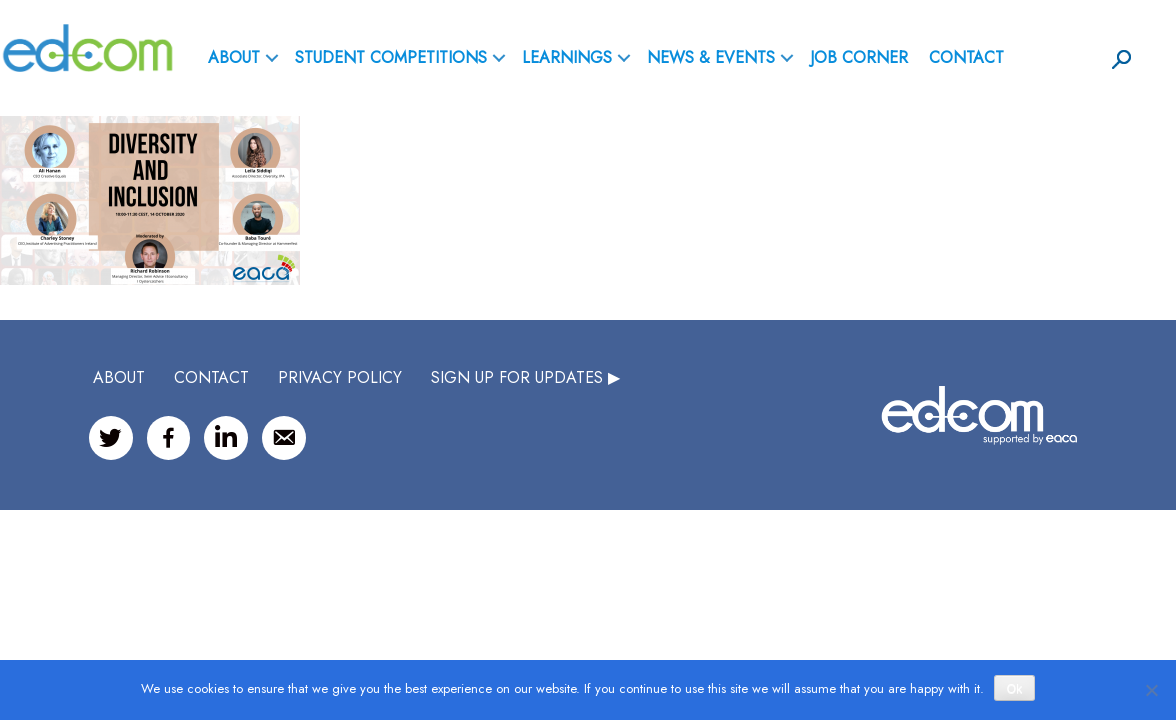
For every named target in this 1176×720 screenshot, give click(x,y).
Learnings (567, 57)
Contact (966, 57)
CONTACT (211, 377)
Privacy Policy (340, 377)
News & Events (711, 57)
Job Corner (859, 57)
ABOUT (234, 57)
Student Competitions (391, 57)
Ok (1014, 689)
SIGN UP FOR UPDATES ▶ (525, 377)
